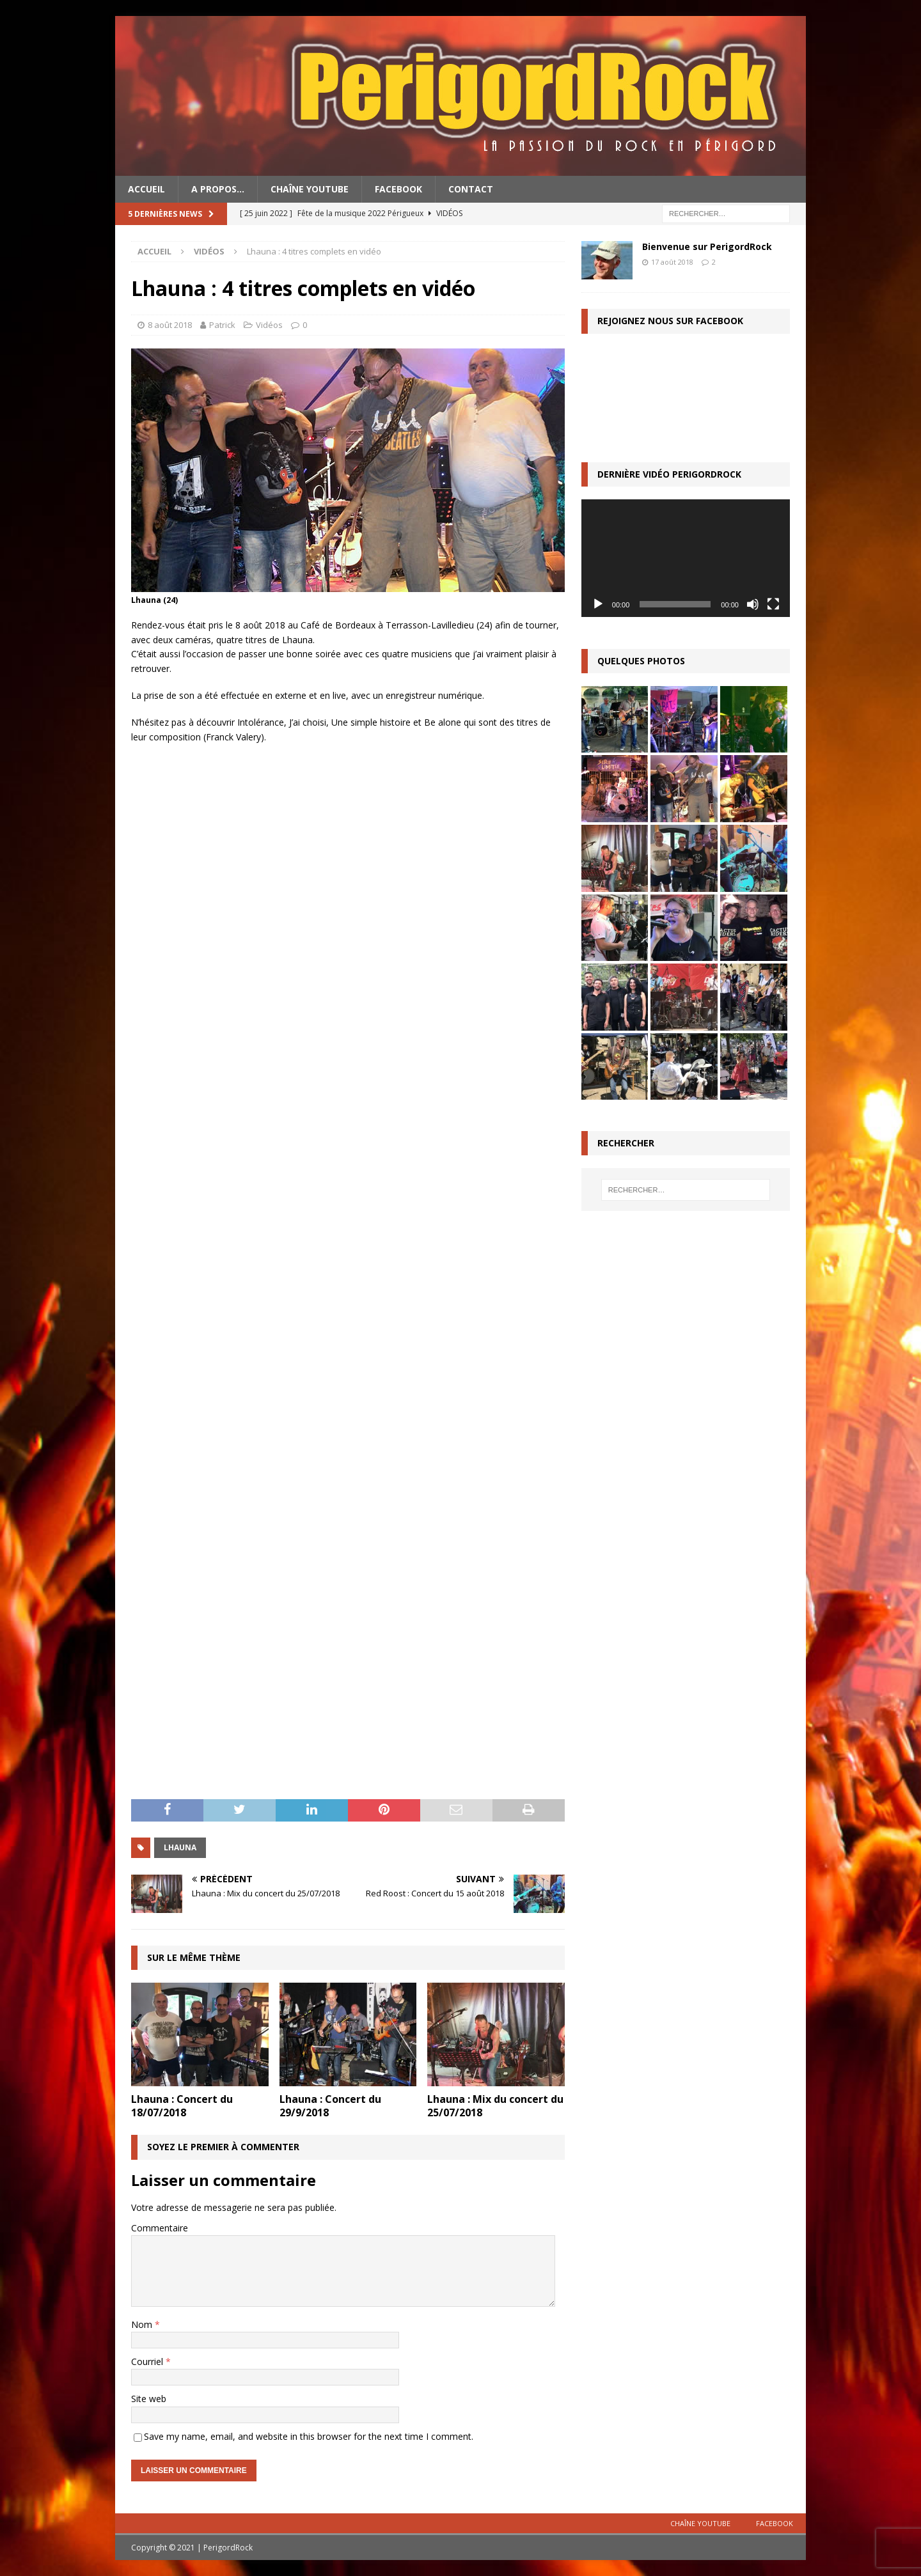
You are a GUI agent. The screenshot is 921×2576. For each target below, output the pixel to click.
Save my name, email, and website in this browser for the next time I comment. (308, 2436)
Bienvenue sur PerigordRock (707, 246)
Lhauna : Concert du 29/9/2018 (330, 2105)
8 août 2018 (170, 325)
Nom (143, 2324)
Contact (470, 189)
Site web (148, 2399)
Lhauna (180, 1847)
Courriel (148, 2361)
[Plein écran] (773, 604)
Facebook (398, 189)
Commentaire (159, 2228)
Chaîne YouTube (310, 189)
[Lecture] (598, 604)
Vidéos (269, 325)
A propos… (217, 189)
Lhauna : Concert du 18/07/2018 (182, 2105)
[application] (685, 557)
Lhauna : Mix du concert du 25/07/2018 (495, 2105)
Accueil (146, 189)
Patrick (222, 325)
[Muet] (752, 604)
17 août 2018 (672, 262)
